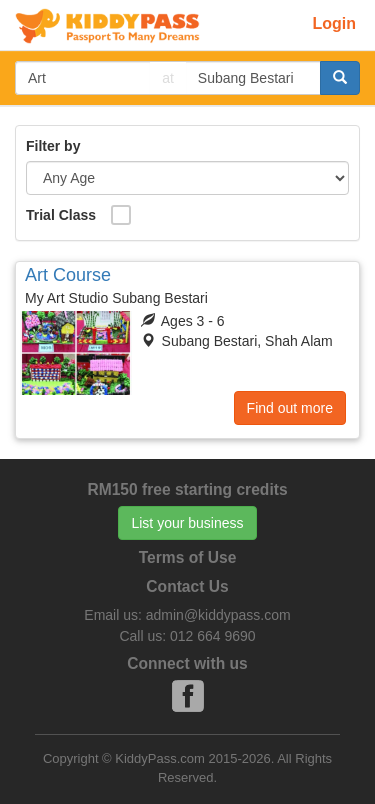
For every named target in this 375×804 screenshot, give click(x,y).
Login (334, 23)
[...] (82, 78)
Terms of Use (188, 557)
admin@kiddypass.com (218, 615)
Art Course (68, 275)
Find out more (290, 408)
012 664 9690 (213, 636)
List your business (187, 523)
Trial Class (61, 215)
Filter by (53, 146)
